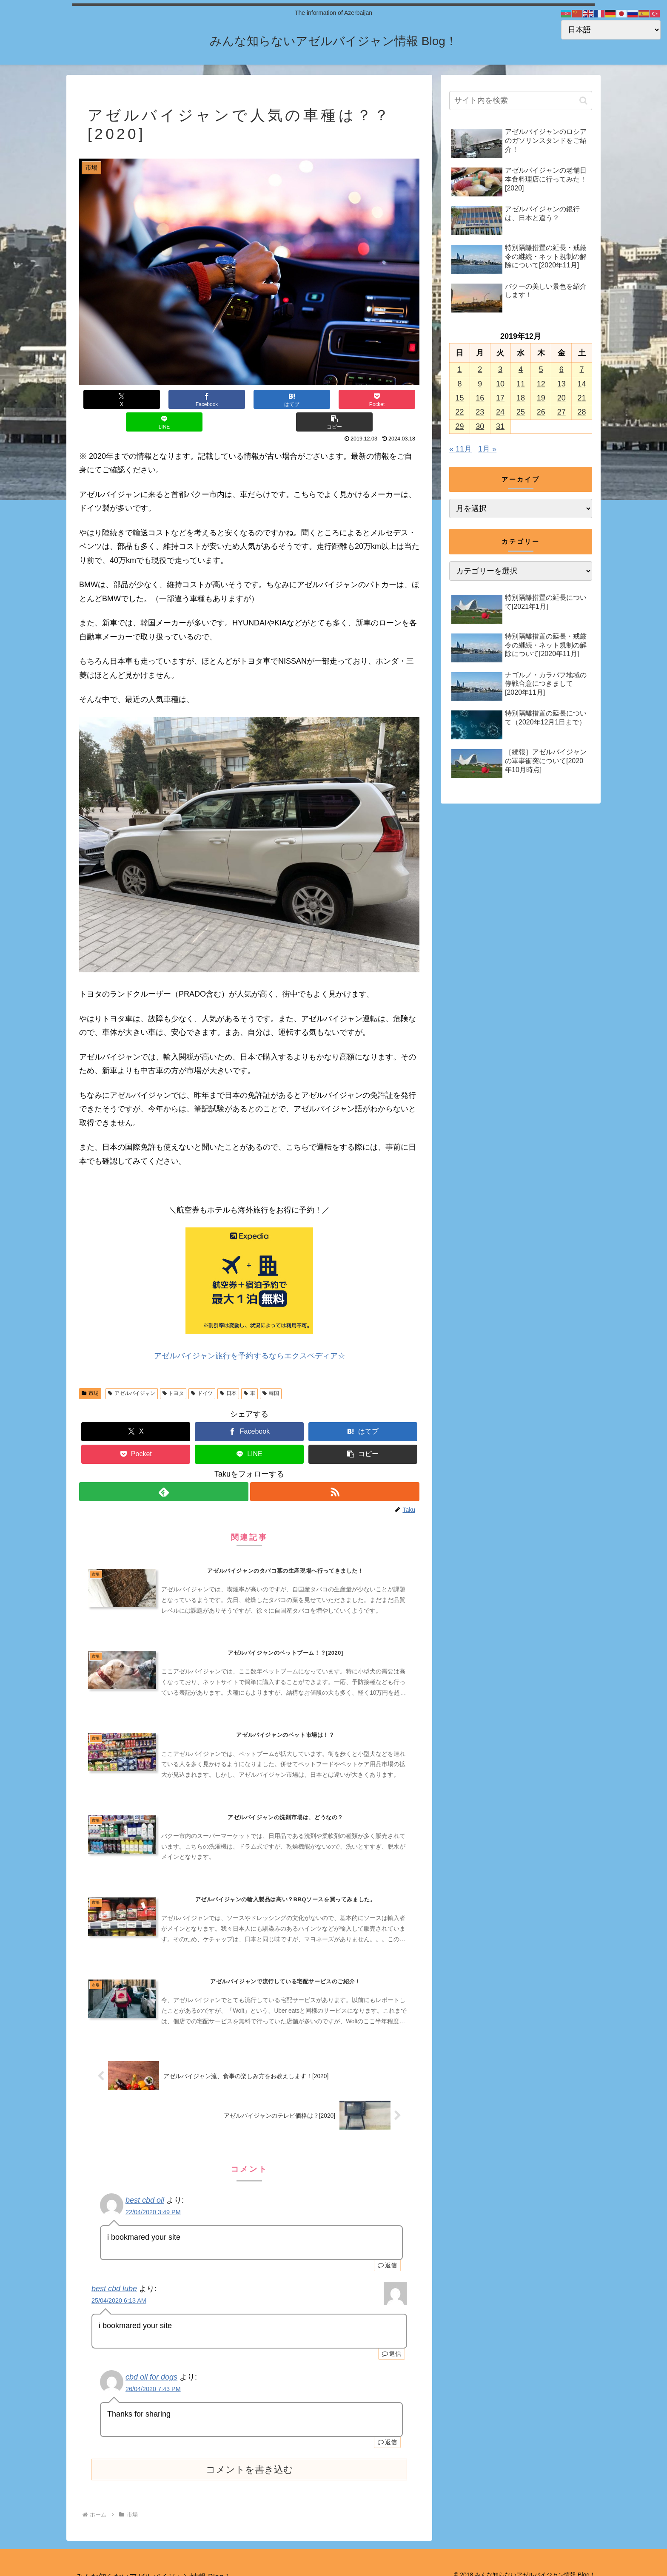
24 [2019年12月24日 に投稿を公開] (500, 412)
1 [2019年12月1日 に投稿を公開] (459, 369)
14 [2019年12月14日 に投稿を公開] (582, 384)
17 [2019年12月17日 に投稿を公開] (500, 398)
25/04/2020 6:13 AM (118, 2289)
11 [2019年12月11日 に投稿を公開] (520, 384)
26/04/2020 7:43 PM (153, 2377)
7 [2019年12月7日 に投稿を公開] (582, 369)
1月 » (487, 449)
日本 (228, 1371)
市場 (90, 1371)
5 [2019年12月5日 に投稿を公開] (541, 369)
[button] (391, 399)
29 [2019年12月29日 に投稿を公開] (459, 426)
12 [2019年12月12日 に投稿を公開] (541, 384)
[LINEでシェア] (334, 399)
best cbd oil (144, 2188)
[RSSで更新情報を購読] (335, 1469)
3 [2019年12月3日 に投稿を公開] (500, 369)
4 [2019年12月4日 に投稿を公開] (521, 369)
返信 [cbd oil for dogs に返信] (387, 2430)
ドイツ (202, 1371)
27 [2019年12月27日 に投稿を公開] (561, 412)
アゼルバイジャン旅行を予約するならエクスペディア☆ (249, 1333)
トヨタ (173, 1371)
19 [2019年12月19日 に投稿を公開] (541, 398)
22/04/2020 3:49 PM (153, 2201)
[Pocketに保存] (278, 399)
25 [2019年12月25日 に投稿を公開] (520, 412)
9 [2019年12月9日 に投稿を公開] (480, 384)
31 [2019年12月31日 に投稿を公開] (500, 426)
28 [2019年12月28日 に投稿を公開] (582, 412)
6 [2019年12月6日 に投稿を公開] (561, 369)
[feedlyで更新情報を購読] (163, 1469)
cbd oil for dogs (151, 2365)
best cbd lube (114, 2277)
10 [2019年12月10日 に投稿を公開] (500, 384)
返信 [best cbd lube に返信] (391, 2342)
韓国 (270, 1371)
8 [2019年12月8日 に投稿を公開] (459, 384)
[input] (520, 100)
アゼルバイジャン (131, 1371)
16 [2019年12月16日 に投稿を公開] (480, 398)
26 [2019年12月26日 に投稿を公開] (541, 412)
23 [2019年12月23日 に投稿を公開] (480, 412)
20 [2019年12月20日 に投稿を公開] (561, 398)
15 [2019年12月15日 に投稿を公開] (459, 398)
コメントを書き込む (249, 2458)
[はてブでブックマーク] (221, 399)
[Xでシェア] (107, 399)
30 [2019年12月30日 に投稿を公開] (480, 426)
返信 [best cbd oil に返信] (387, 2253)
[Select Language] (611, 30)
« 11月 (460, 449)
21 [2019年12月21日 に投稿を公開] (582, 398)
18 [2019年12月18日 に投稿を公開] (520, 398)
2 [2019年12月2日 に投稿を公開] (480, 369)
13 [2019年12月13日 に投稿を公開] (561, 384)
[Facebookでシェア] (164, 399)
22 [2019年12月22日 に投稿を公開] (459, 412)
